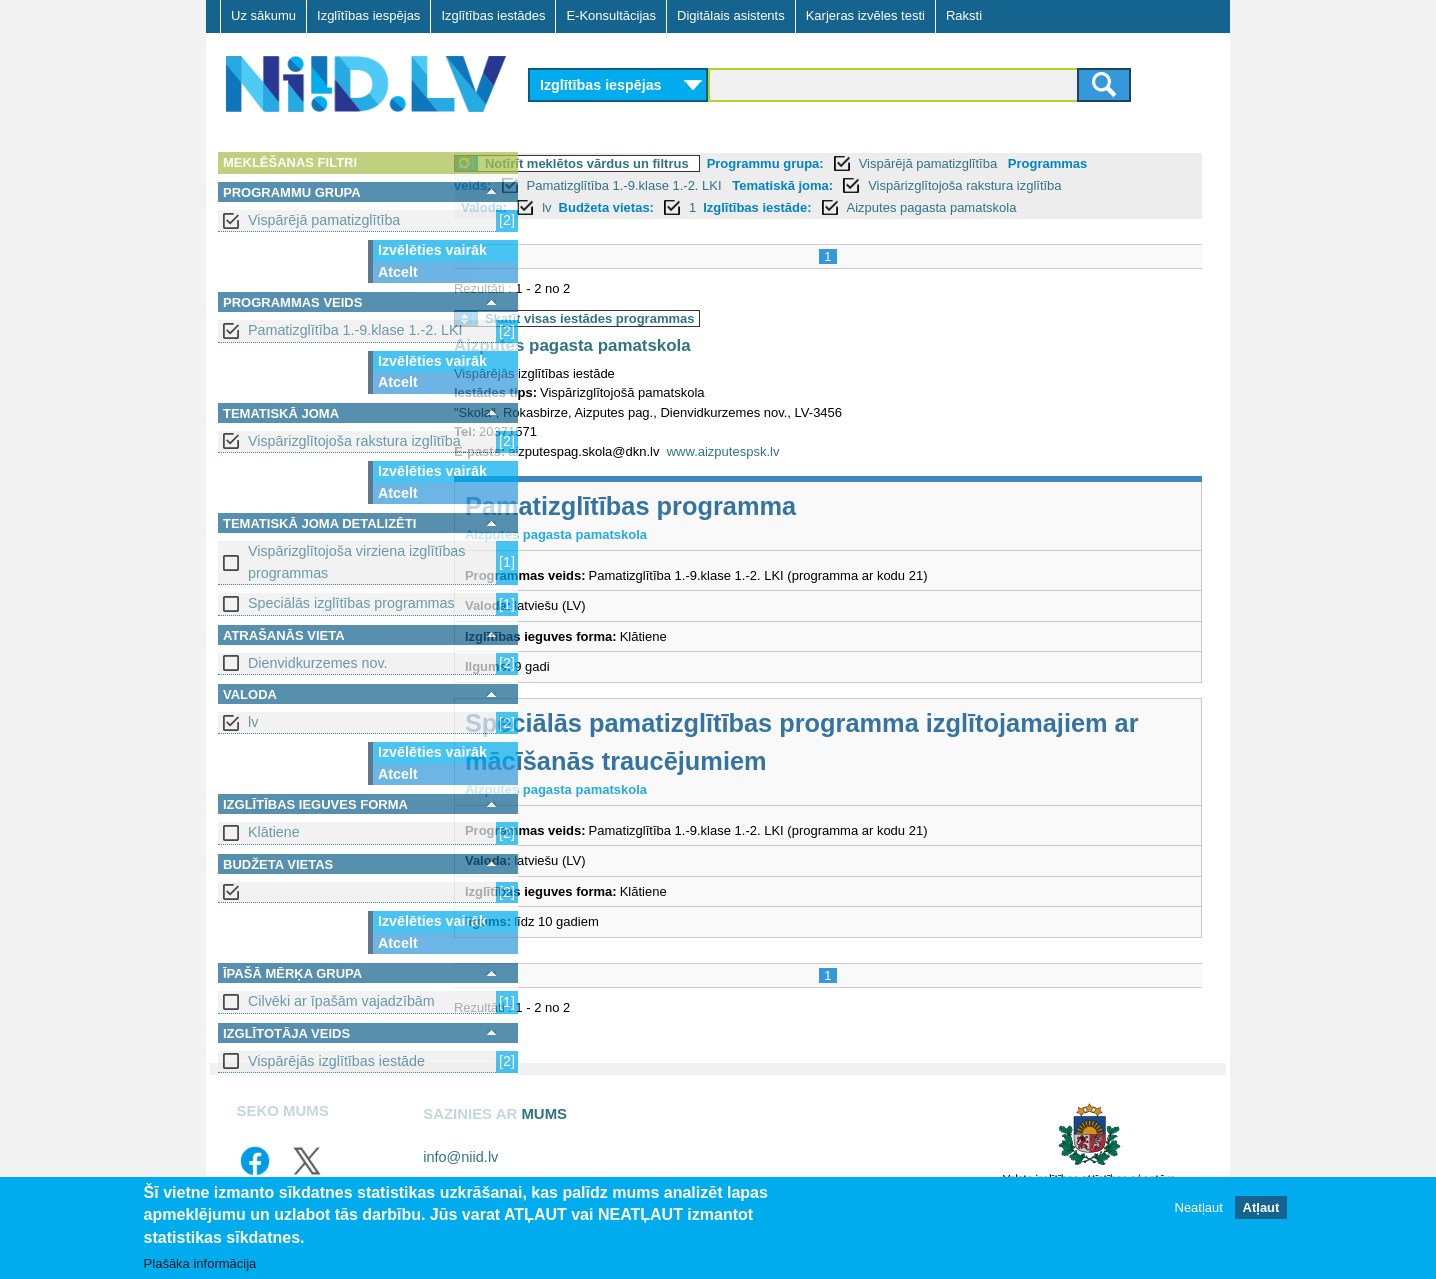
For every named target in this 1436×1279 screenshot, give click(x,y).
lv (253, 722)
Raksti (964, 15)
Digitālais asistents (731, 15)
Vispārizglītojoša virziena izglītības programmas (356, 561)
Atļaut (1261, 1208)
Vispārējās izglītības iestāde (336, 1061)
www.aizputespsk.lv (803, 451)
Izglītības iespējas (368, 15)
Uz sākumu (263, 15)
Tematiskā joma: (862, 185)
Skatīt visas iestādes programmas (670, 318)
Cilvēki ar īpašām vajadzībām (341, 1001)
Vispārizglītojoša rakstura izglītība (354, 441)
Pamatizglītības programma (710, 506)
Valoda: (564, 207)
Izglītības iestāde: (837, 207)
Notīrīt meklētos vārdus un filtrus (667, 163)
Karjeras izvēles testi (865, 15)
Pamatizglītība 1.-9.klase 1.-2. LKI (355, 330)
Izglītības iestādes (493, 15)
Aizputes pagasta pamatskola (1012, 207)
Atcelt (398, 272)
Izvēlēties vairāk (432, 250)
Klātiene (274, 832)
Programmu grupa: (845, 163)
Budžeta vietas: (686, 207)
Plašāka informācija (200, 1264)
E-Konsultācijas (611, 15)
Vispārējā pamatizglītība (324, 220)
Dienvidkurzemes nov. (318, 663)
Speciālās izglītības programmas (351, 603)
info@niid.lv (460, 1157)
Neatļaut (1199, 1208)
